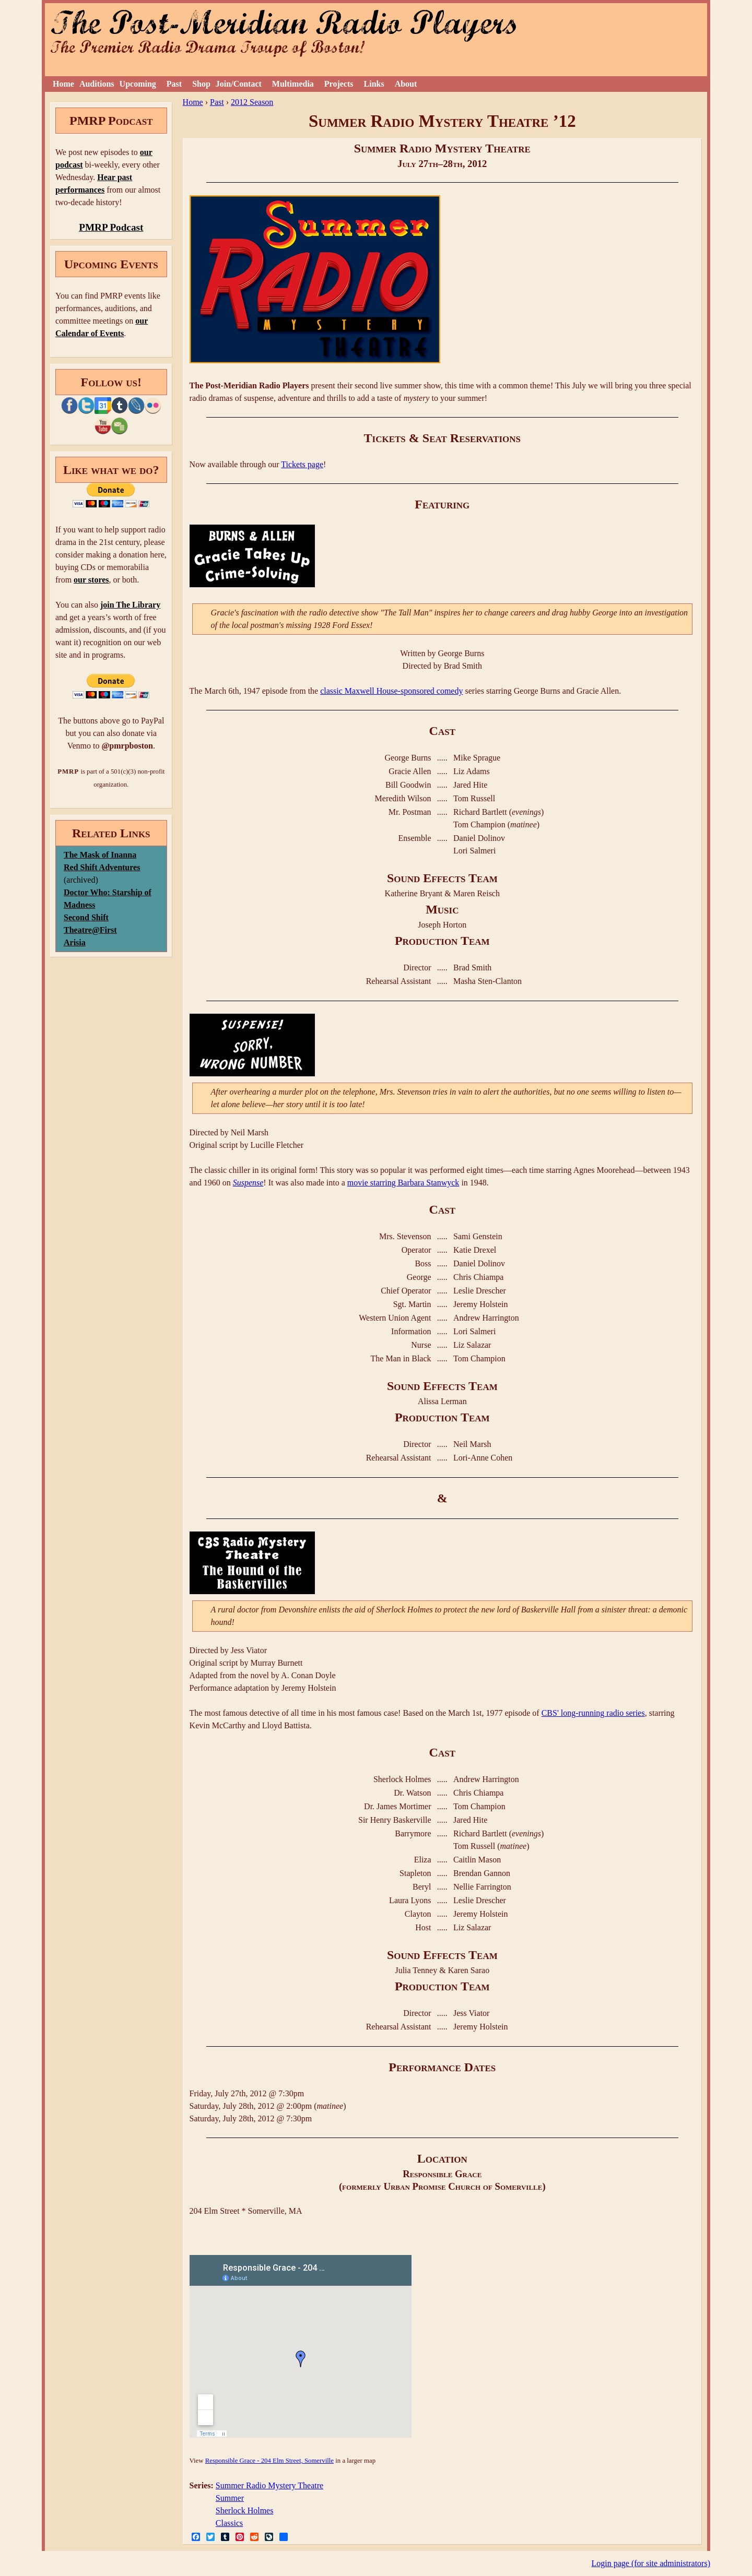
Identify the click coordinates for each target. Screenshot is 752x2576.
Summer (230, 2498)
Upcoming (138, 83)
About (406, 83)
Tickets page (302, 464)
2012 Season (252, 102)
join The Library (130, 604)
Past (174, 83)
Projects (339, 83)
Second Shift (86, 917)
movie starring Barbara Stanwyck (403, 1182)
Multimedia (293, 83)
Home (63, 83)
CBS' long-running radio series (593, 1712)
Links (374, 83)
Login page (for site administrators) (651, 2563)
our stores (91, 579)
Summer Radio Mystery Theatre (269, 2485)
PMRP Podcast (111, 227)
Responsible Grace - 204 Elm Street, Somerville (269, 2460)
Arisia (75, 942)
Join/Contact (239, 83)
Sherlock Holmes (245, 2510)
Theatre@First (90, 929)
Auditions (96, 83)
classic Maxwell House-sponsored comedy (391, 690)
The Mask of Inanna (100, 854)
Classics (229, 2523)
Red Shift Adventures (102, 867)
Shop (201, 83)
